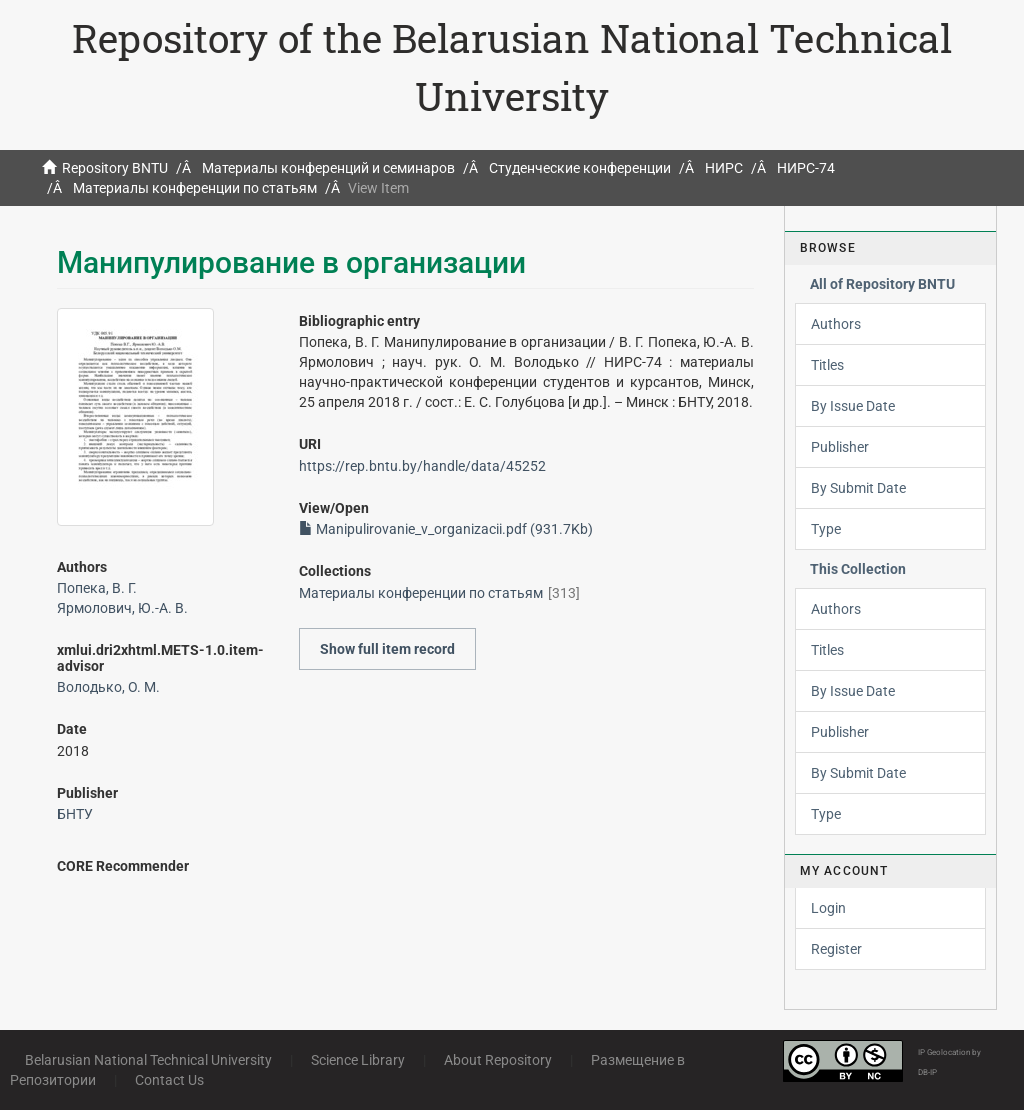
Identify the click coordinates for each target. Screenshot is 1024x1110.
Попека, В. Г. (97, 588)
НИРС (724, 168)
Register (836, 949)
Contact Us (169, 1080)
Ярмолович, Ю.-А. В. (122, 608)
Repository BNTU (115, 168)
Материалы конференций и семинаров (328, 168)
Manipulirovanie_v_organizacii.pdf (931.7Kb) (446, 529)
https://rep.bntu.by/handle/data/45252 (422, 466)
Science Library (358, 1060)
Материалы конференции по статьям (195, 188)
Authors (836, 324)
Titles (827, 365)
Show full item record (387, 649)
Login (828, 908)
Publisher (840, 447)
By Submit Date (858, 488)
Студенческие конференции (580, 168)
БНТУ (75, 814)
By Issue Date (853, 406)
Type (826, 529)
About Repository (498, 1060)
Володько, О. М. (108, 687)
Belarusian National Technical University (148, 1060)
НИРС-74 (806, 168)
